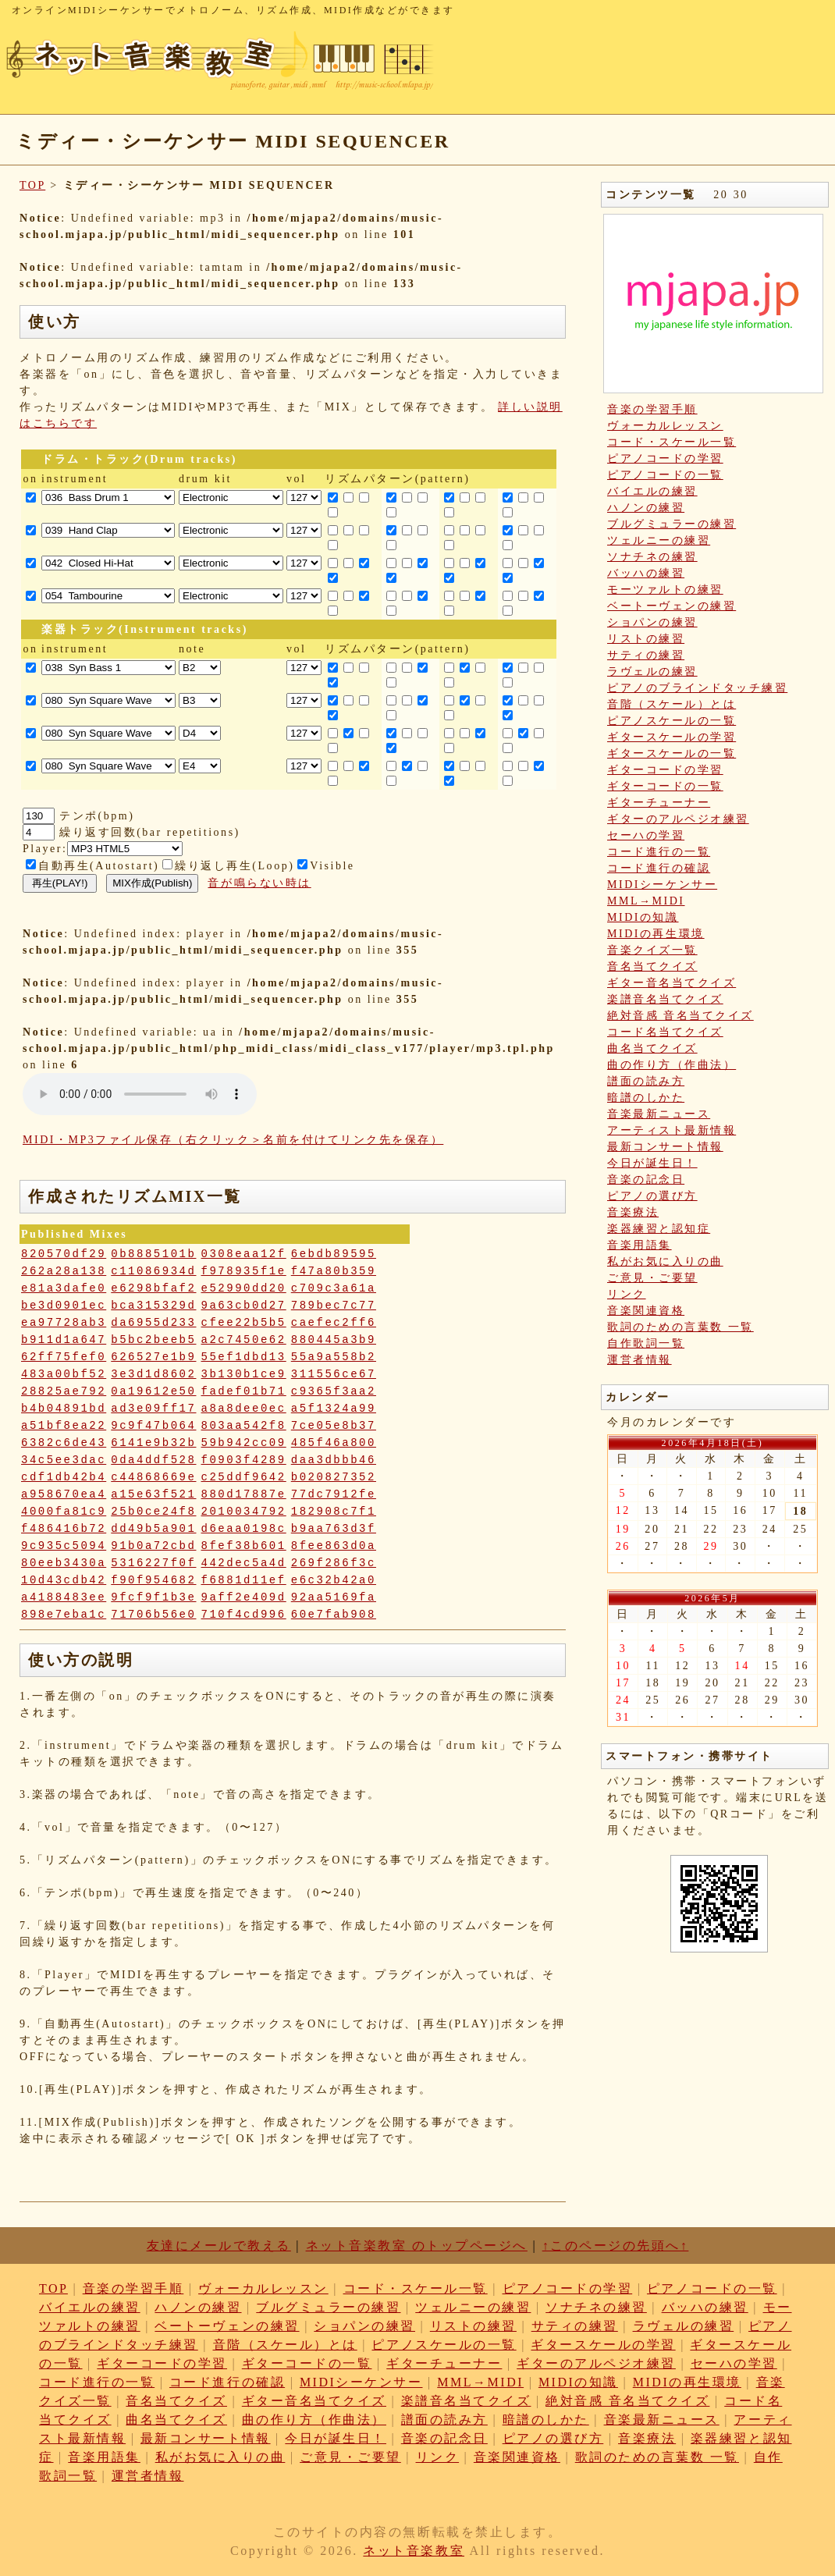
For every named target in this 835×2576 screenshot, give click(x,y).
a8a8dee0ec (243, 1408)
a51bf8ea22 (63, 1425)
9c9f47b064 (153, 1425)
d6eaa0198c (243, 1529)
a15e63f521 (153, 1494)
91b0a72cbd (153, 1546)
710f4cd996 (243, 1614)
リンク (626, 1294)
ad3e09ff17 (153, 1408)
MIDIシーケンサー (662, 884)
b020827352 (333, 1477)
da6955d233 (153, 1322)
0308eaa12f (243, 1254)
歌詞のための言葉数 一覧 (680, 1327)
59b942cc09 (243, 1443)
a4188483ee (63, 1597)
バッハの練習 (645, 573)
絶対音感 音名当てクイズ (680, 1016)
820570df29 (63, 1254)
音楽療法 (633, 1212)
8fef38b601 (243, 1546)
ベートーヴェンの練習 (671, 606)
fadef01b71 (243, 1391)
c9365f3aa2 (333, 1391)
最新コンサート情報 (665, 1147)
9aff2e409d (243, 1597)
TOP (32, 185)
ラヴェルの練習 (652, 671)
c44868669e (153, 1477)
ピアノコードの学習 (665, 458)
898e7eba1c (63, 1614)
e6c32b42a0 (333, 1580)
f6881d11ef (243, 1580)
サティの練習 (645, 655)
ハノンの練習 (645, 507)
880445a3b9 (333, 1340)
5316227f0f (153, 1563)
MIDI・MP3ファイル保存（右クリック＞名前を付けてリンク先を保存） (233, 1140)
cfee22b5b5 (243, 1322)
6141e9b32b (153, 1443)
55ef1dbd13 (243, 1357)
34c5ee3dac (63, 1460)
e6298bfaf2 (153, 1288)
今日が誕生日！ (652, 1163)
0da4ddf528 (153, 1460)
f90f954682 (153, 1580)
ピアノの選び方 (652, 1196)
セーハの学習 (645, 835)
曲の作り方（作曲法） (671, 1065)
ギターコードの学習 (665, 770)
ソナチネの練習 (652, 557)
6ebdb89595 (333, 1254)
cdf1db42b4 (63, 1477)
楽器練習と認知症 (658, 1229)
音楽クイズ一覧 (652, 950)
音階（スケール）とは (671, 704)
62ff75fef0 (63, 1357)
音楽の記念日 (645, 1179)
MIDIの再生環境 (656, 934)
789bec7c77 (333, 1305)
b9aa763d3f (333, 1529)
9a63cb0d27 (243, 1305)
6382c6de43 (63, 1443)
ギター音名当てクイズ (671, 983)
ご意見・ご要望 (652, 1278)
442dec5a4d (243, 1563)
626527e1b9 (153, 1357)
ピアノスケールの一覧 (671, 721)
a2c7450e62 (243, 1340)
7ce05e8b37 (333, 1425)
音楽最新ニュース (658, 1114)
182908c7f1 (333, 1511)
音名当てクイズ (652, 966)
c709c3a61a (333, 1288)
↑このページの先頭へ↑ (615, 2245)
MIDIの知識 (643, 917)
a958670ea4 (63, 1494)
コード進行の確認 (658, 868)
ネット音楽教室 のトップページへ (417, 2245)
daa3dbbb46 (333, 1460)
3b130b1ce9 (243, 1374)
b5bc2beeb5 (153, 1340)
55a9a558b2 (333, 1357)
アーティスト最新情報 (671, 1130)
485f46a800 (333, 1443)
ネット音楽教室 (413, 2550)
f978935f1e (243, 1271)
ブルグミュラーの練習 (671, 524)
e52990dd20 (243, 1288)
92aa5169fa (333, 1597)
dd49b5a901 (153, 1529)
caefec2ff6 (333, 1322)
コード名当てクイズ (665, 1032)
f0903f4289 (243, 1460)
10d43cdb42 (63, 1580)
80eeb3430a (63, 1563)
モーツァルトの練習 (665, 589)
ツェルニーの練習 (658, 540)
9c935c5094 (63, 1546)
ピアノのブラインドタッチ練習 (697, 688)
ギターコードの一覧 (665, 786)
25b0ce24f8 (153, 1511)
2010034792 (243, 1511)
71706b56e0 (153, 1614)
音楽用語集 (639, 1245)
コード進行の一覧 (658, 852)
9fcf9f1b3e (153, 1597)
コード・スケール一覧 (671, 442)
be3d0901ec (63, 1305)
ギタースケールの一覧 (671, 753)
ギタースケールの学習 (671, 737)
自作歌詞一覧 (645, 1343)
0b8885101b (153, 1254)
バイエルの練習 (652, 491)
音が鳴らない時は (259, 883)
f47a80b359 (333, 1271)
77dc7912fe (333, 1494)
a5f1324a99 (333, 1408)
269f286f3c (333, 1563)
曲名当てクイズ (652, 1048)
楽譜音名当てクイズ (665, 999)
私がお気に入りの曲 (665, 1261)
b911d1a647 (63, 1340)
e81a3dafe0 (63, 1288)
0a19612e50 (153, 1391)
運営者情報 (639, 1360)
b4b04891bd (63, 1408)
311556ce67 (333, 1374)
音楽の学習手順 (652, 409)
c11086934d (153, 1271)
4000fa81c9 (63, 1511)
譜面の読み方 (645, 1081)
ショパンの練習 (652, 622)
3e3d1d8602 (153, 1374)
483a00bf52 (63, 1374)
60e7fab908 (333, 1614)
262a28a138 (63, 1271)
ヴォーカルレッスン (665, 426)
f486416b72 (63, 1529)
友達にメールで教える (219, 2245)
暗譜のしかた (645, 1097)
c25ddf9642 (243, 1477)
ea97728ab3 (63, 1322)
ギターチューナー (658, 802)
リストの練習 (645, 639)
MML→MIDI (646, 901)
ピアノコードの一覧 (665, 475)
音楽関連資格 (645, 1310)
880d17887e (243, 1494)
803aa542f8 (243, 1425)
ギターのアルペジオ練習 (678, 819)
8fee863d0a (333, 1546)
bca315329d (153, 1305)
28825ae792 (63, 1391)
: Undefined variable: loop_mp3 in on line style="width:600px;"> (140, 1094)
